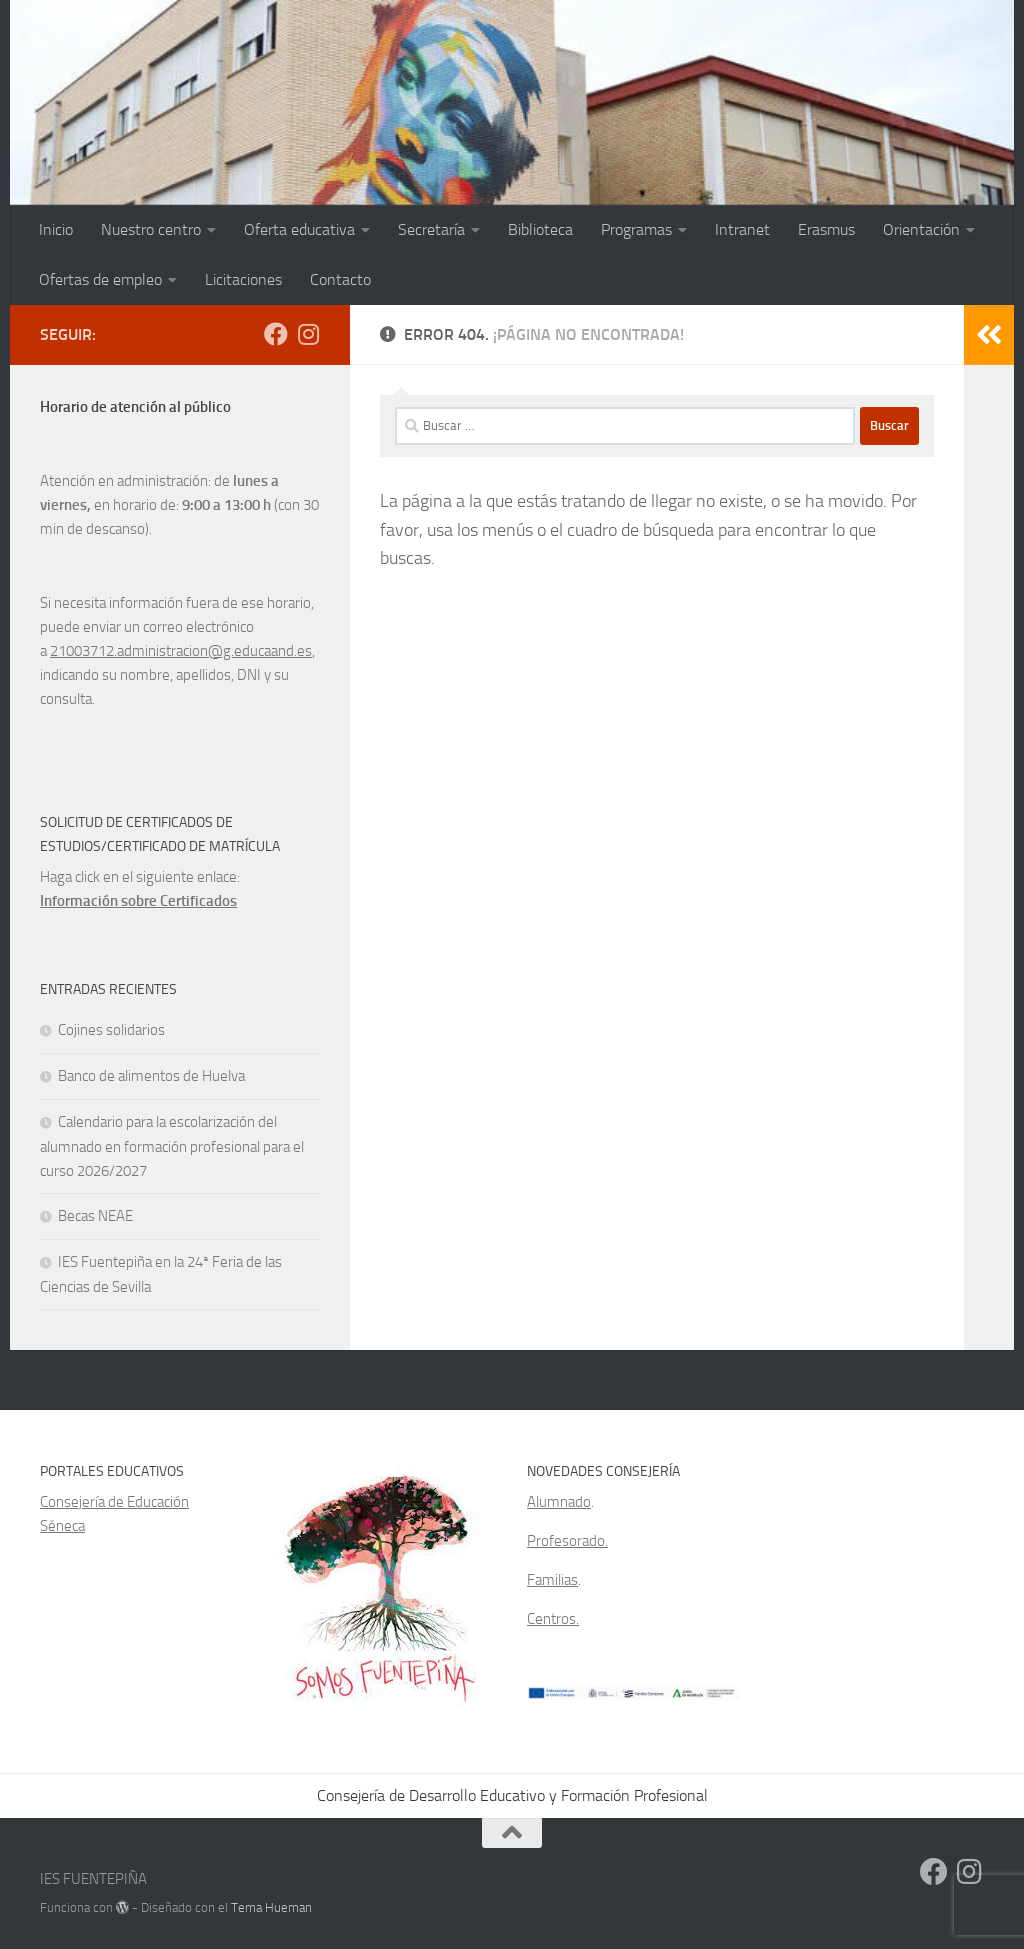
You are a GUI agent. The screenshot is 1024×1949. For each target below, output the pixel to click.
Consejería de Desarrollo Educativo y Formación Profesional (512, 1795)
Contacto (340, 279)
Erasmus (826, 229)
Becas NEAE (95, 1216)
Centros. (553, 1619)
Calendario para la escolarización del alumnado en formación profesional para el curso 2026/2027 (172, 1146)
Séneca (62, 1526)
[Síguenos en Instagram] (308, 334)
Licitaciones (243, 279)
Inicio (56, 229)
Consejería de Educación (114, 1502)
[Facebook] (276, 334)
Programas (636, 229)
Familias (552, 1580)
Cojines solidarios (111, 1030)
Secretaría (431, 229)
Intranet (742, 229)
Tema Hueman (271, 1907)
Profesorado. (567, 1541)
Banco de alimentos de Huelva (151, 1076)
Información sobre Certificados (138, 901)
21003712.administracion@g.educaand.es (181, 651)
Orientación (921, 229)
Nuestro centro (151, 229)
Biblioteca (540, 229)
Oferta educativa (299, 229)
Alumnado (559, 1502)
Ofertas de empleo (100, 279)
